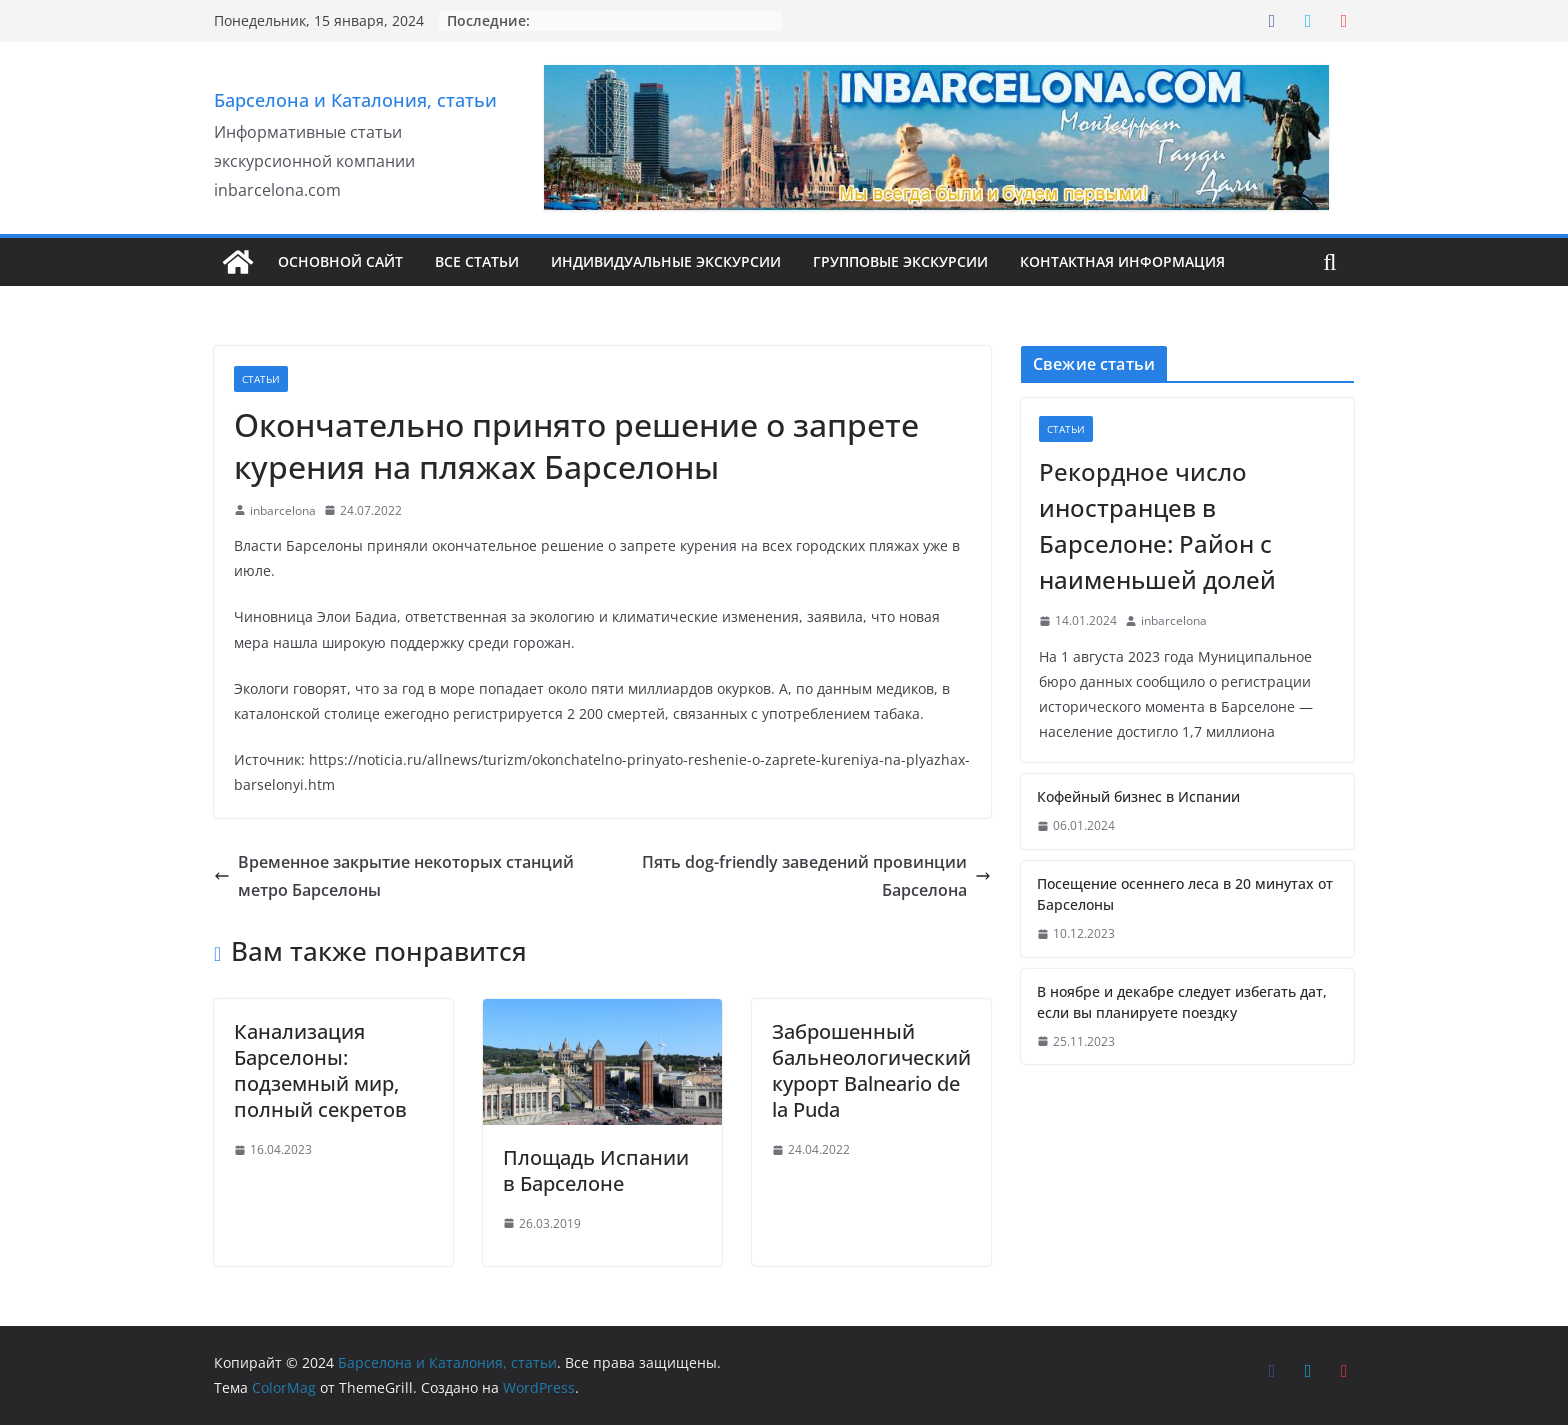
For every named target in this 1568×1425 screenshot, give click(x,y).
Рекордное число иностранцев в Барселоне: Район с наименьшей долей (1157, 525)
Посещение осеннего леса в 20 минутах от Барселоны (1185, 894)
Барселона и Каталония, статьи (355, 100)
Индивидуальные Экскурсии (666, 261)
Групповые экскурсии (900, 261)
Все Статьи (477, 261)
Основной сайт (340, 261)
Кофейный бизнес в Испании (1138, 796)
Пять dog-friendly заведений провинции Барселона (816, 876)
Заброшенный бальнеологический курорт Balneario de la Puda (871, 1070)
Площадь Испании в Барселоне (596, 1170)
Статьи (261, 379)
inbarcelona (283, 510)
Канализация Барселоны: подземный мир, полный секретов (320, 1070)
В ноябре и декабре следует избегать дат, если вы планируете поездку (1182, 1002)
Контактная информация (1122, 261)
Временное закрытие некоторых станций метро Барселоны (394, 876)
